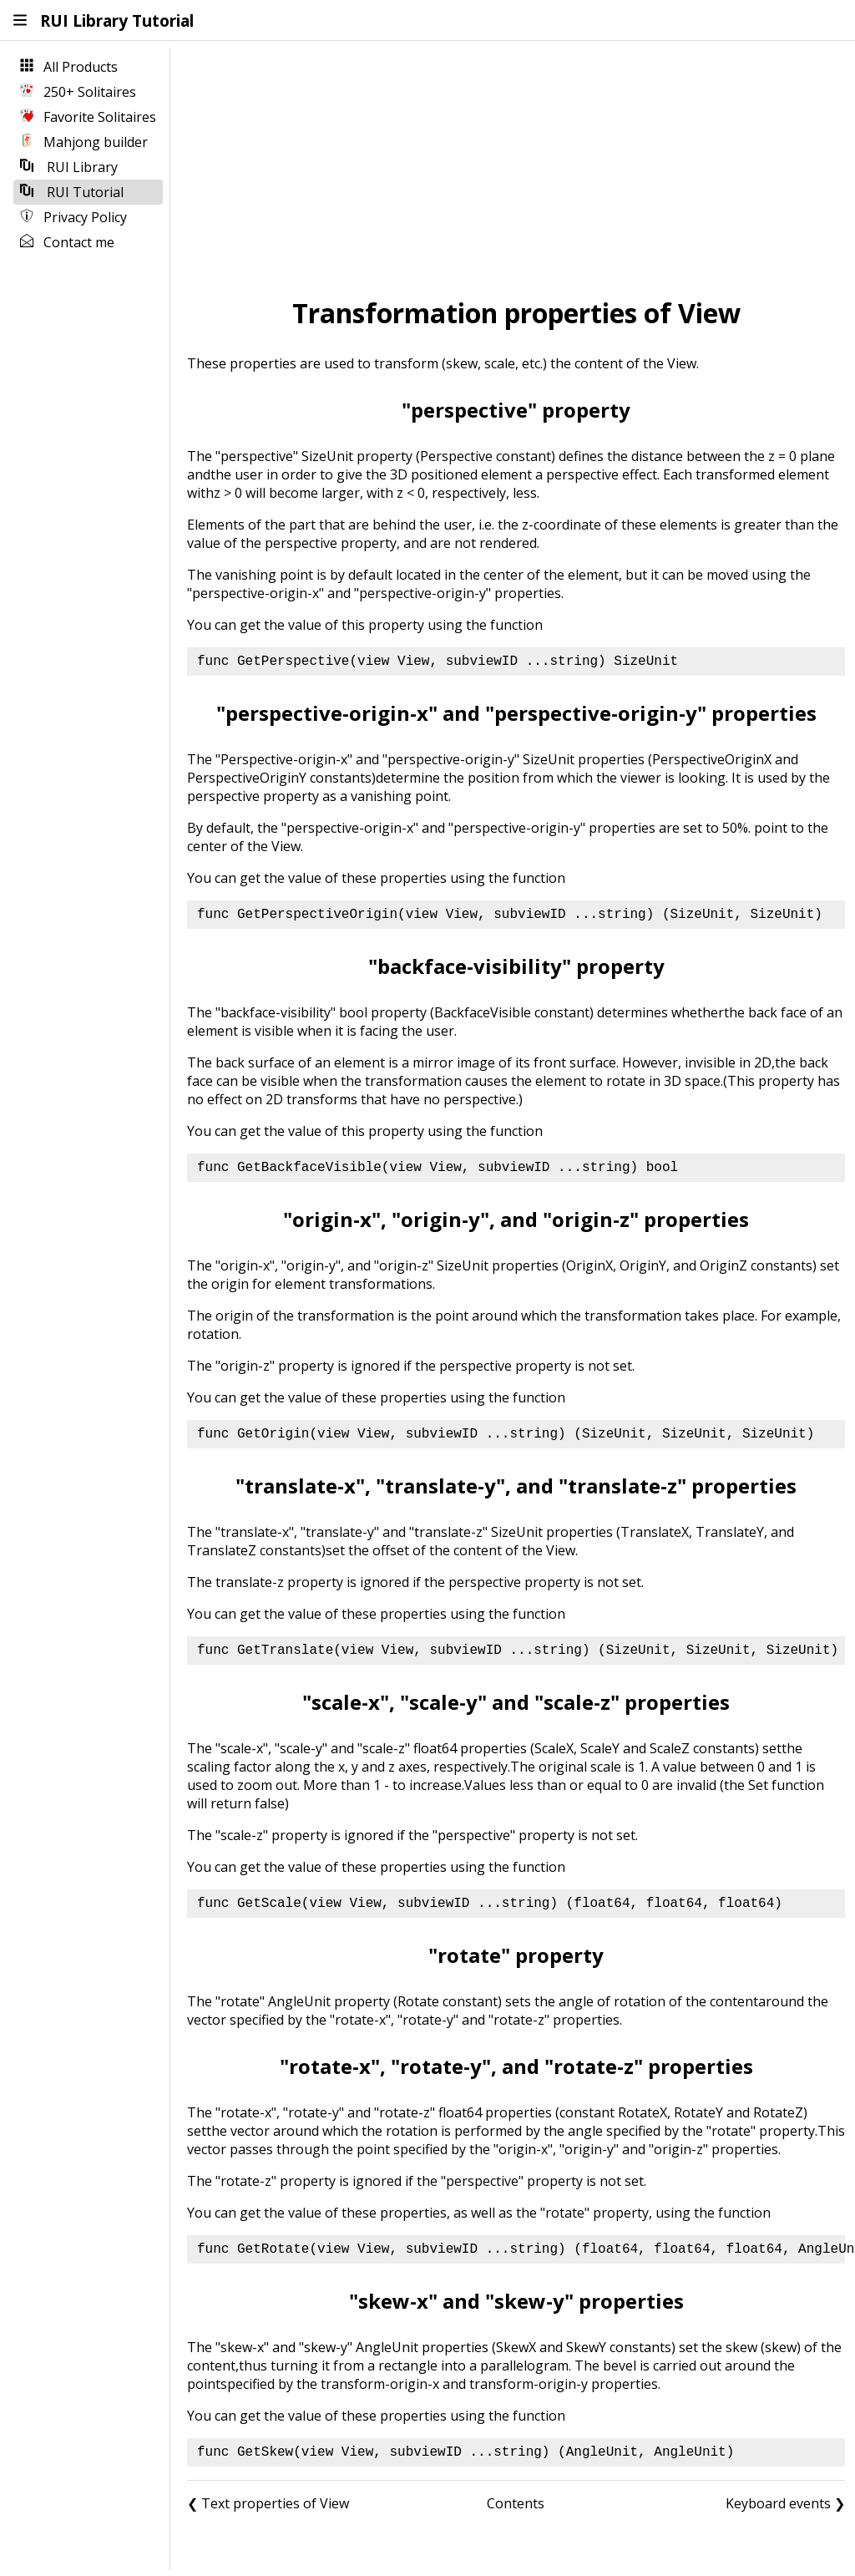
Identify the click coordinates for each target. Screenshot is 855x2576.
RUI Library (69, 167)
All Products (69, 67)
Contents (515, 2503)
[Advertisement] (516, 168)
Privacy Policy (73, 217)
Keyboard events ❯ (785, 2503)
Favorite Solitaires (88, 117)
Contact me (67, 242)
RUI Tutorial (72, 192)
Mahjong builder (84, 142)
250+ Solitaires (78, 92)
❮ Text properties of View (268, 2503)
